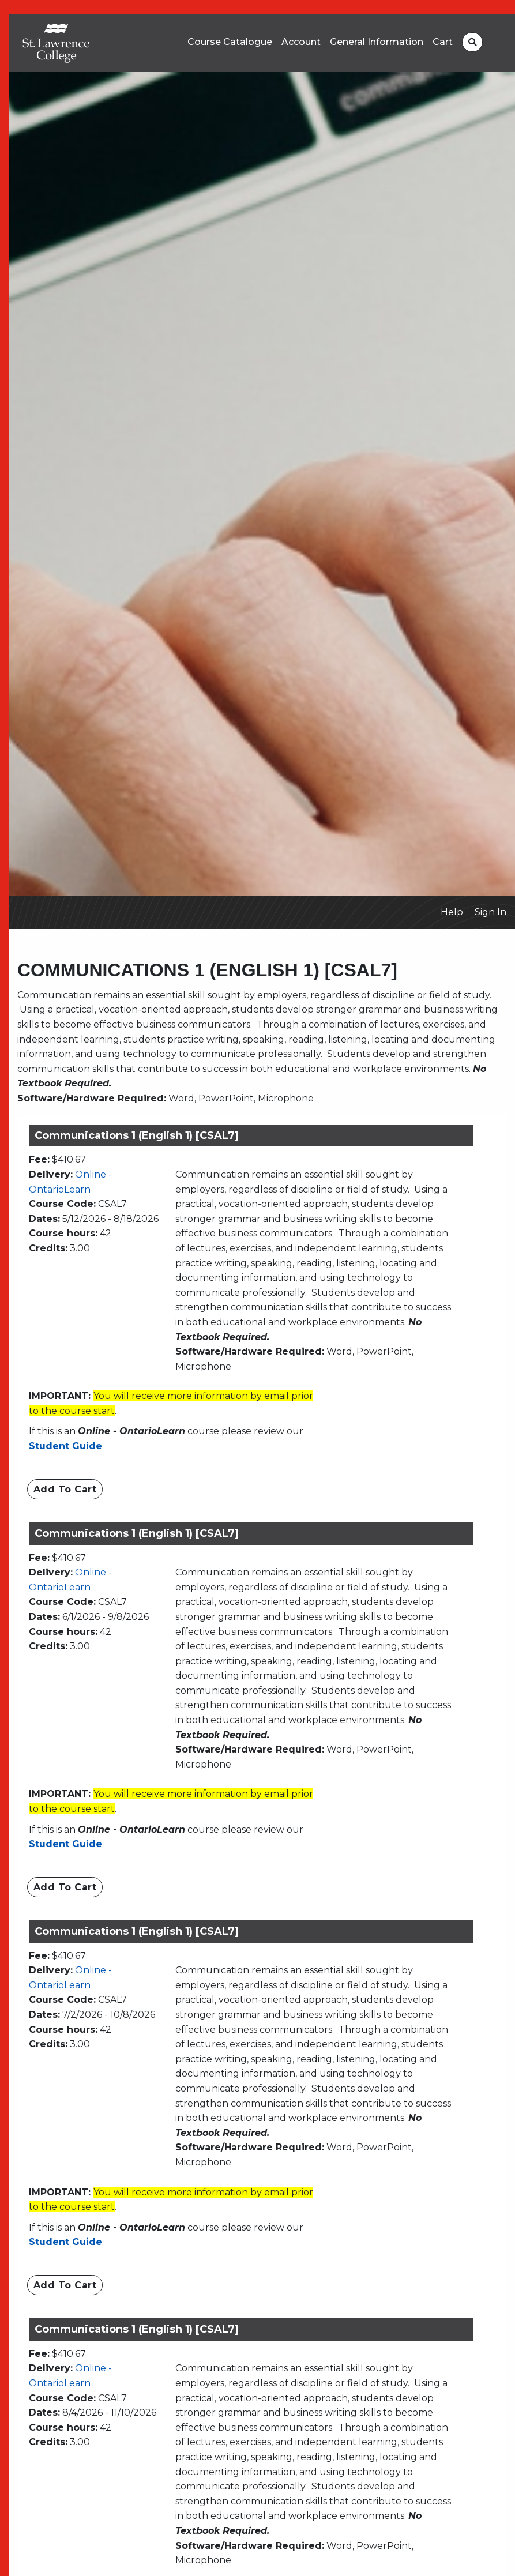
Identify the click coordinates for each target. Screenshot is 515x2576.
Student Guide (65, 1446)
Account (301, 42)
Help (452, 912)
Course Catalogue (229, 42)
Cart (443, 42)
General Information (376, 42)
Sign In (490, 912)
